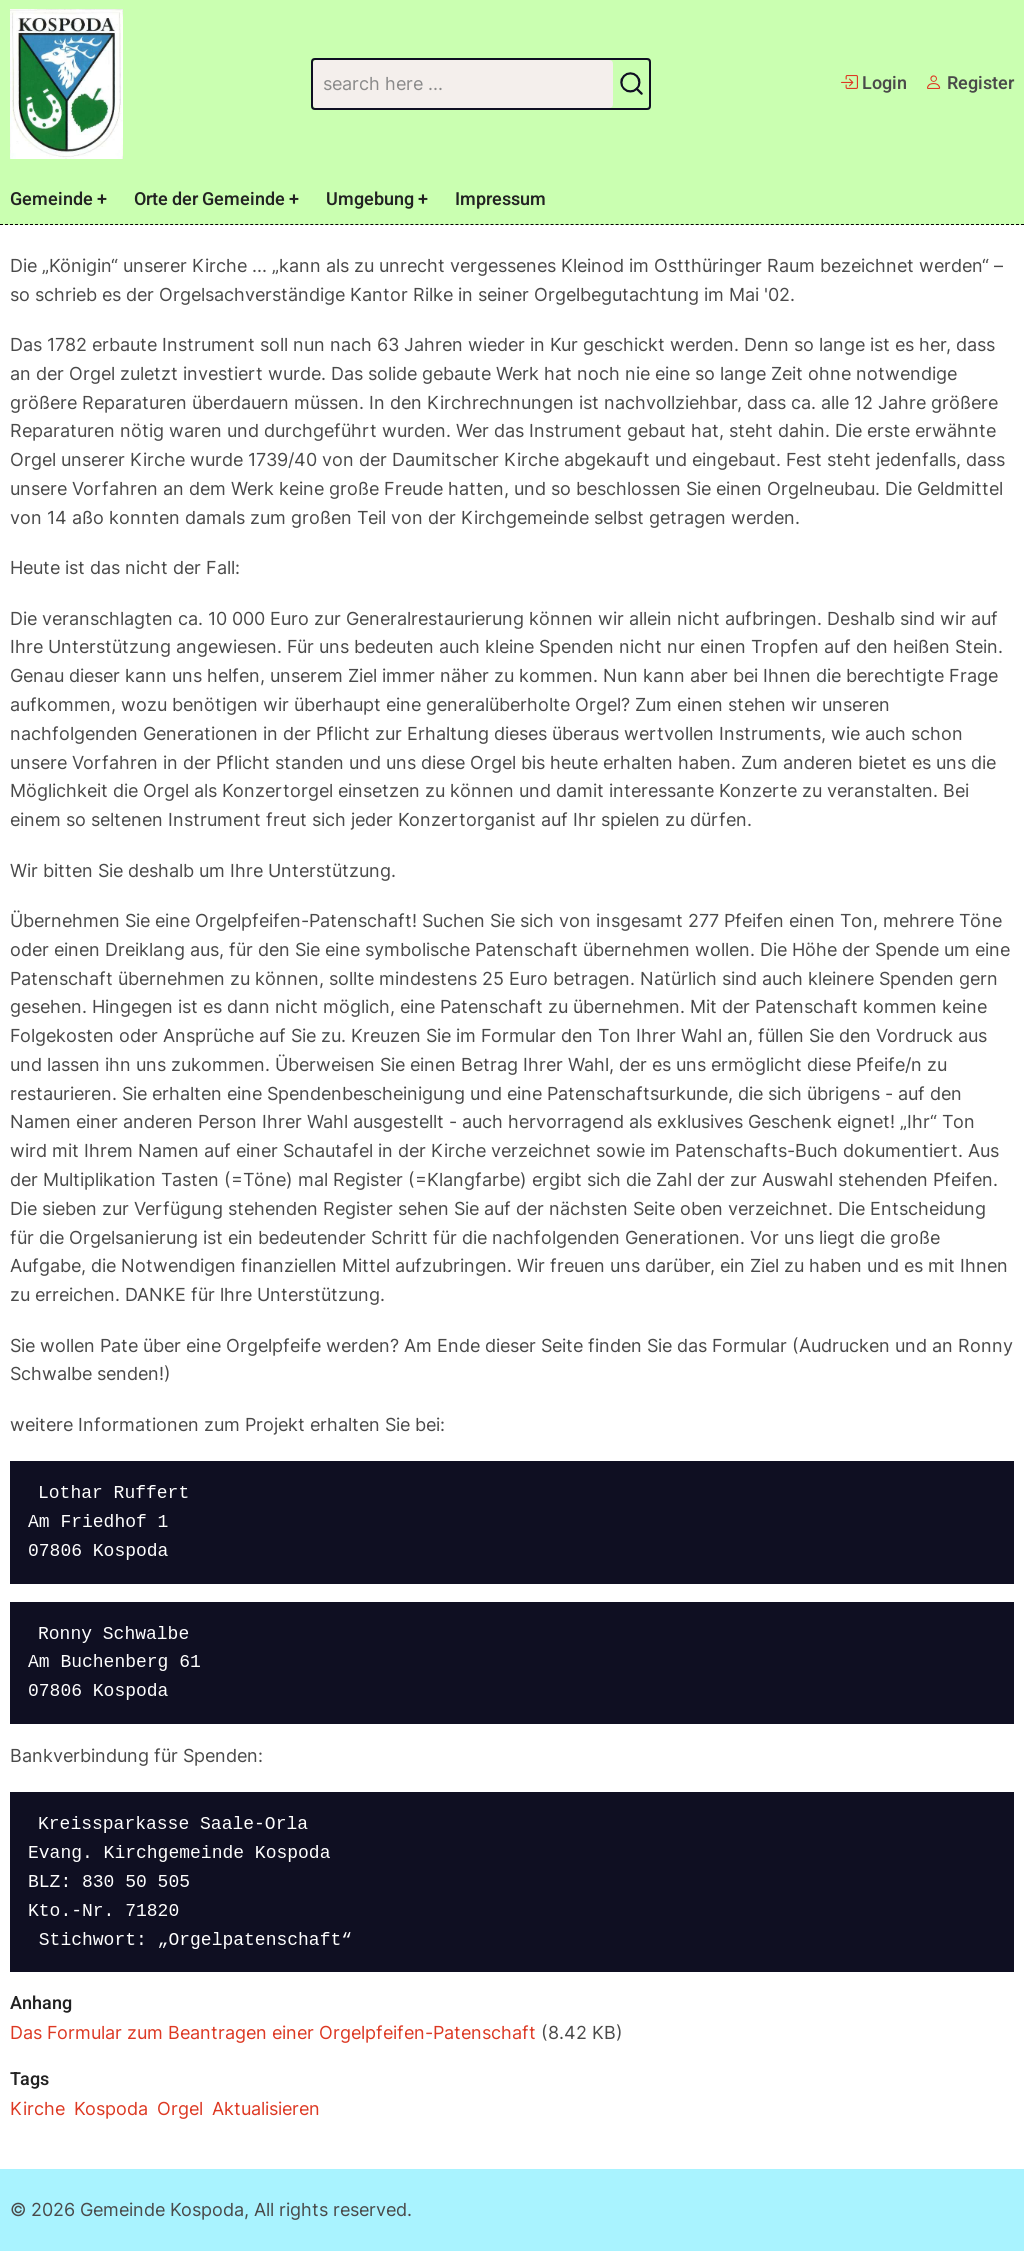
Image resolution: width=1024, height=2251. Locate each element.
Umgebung (370, 199)
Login (873, 83)
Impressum (500, 199)
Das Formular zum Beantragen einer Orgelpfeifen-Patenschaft (273, 2032)
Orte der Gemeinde (209, 199)
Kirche (37, 2108)
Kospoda (111, 2108)
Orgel (180, 2108)
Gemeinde (51, 199)
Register (969, 83)
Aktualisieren (266, 2108)
